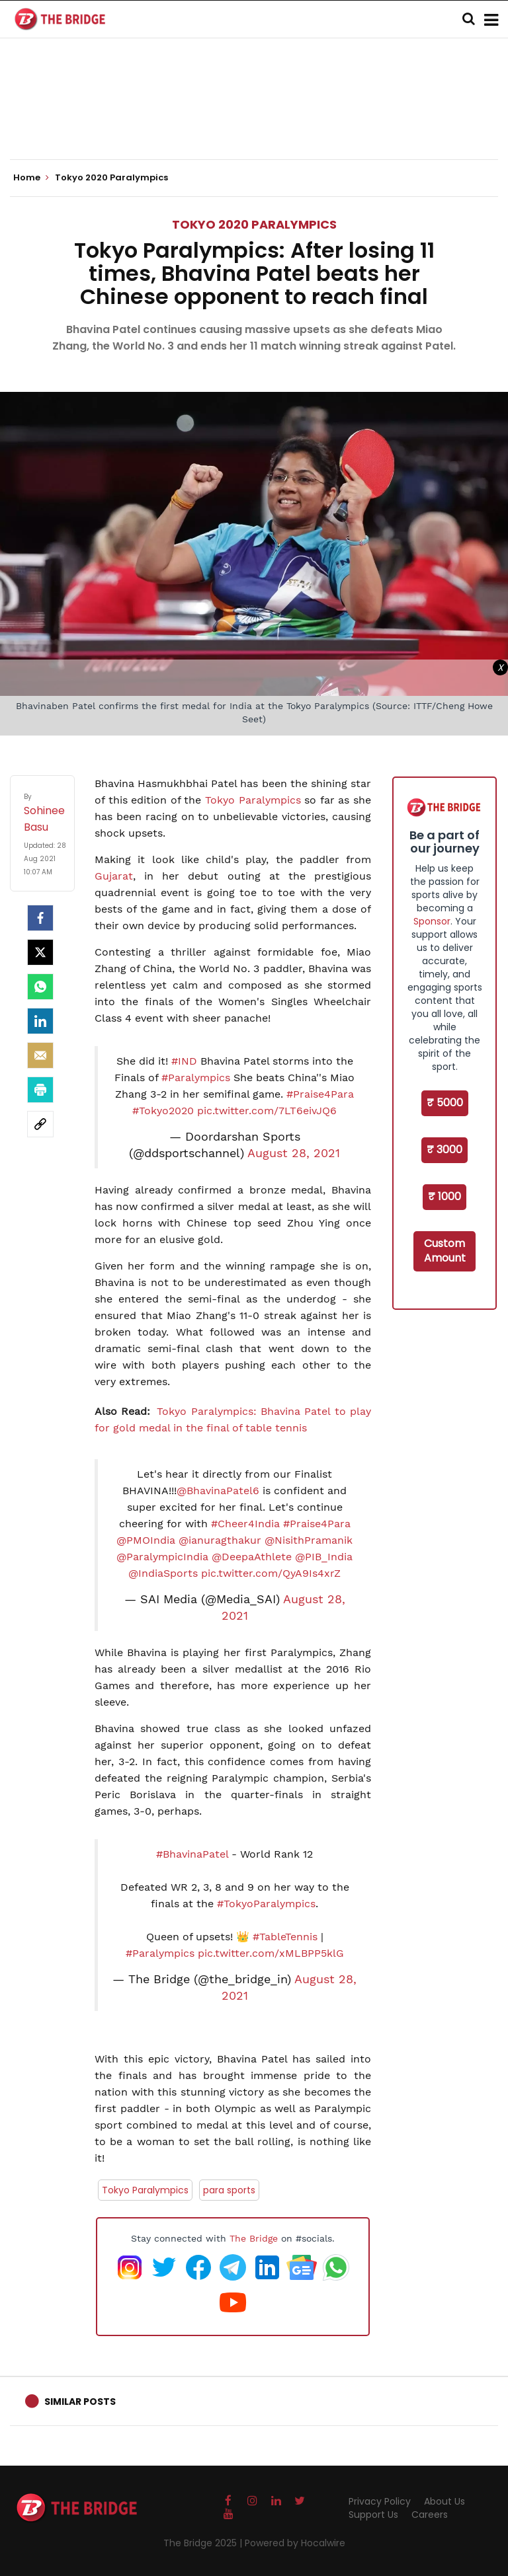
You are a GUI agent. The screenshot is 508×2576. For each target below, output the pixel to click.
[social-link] (40, 1124)
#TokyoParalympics (266, 1903)
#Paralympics (195, 1077)
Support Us (373, 2514)
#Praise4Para (320, 1094)
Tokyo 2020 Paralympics (254, 224)
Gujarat (114, 876)
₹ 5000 (445, 1102)
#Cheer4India (245, 1523)
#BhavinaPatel (192, 1854)
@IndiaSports (163, 1573)
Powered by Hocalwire (295, 2543)
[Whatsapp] (40, 986)
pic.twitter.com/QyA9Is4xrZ (271, 1573)
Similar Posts (80, 2401)
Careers (429, 2514)
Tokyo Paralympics (253, 800)
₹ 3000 (444, 1149)
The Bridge (254, 2238)
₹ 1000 (444, 1196)
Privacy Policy (380, 2501)
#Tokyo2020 (163, 1110)
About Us (444, 2501)
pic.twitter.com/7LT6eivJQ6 (267, 1110)
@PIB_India (324, 1556)
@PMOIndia (145, 1540)
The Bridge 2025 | (204, 2543)
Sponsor (431, 921)
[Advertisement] (254, 119)
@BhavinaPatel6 (218, 1490)
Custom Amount (445, 1251)
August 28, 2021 (293, 1153)
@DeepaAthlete (252, 1556)
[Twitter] (40, 952)
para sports (229, 2190)
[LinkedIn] (40, 1021)
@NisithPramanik (309, 1540)
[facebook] (40, 918)
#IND (184, 1061)
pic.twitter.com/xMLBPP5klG (271, 1953)
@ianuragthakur (220, 1540)
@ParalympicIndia (162, 1556)
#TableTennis (285, 1936)
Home (31, 178)
